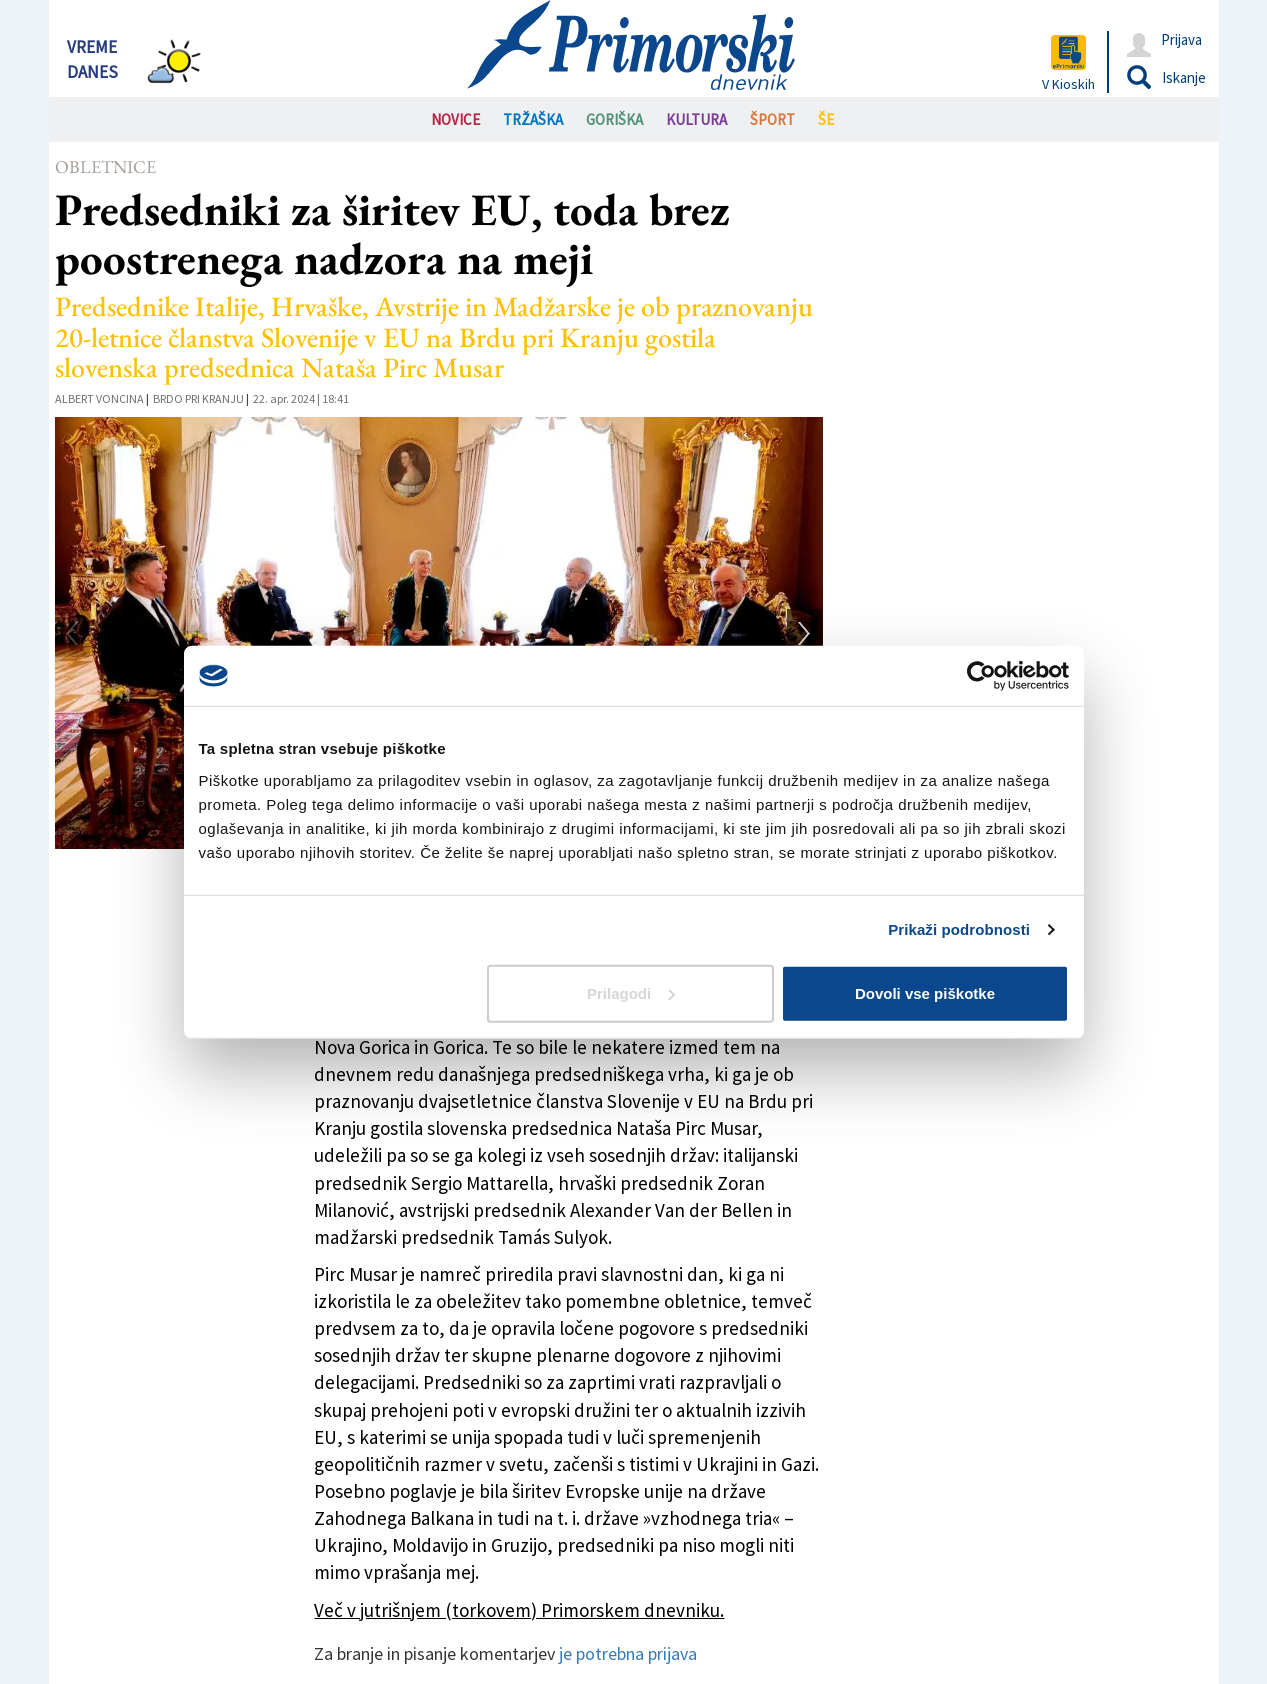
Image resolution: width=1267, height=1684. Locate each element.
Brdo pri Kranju (198, 398)
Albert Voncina (99, 398)
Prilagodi (631, 992)
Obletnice (105, 166)
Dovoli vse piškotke (925, 992)
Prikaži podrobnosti (959, 929)
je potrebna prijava (628, 1653)
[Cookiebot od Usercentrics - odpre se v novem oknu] (981, 676)
